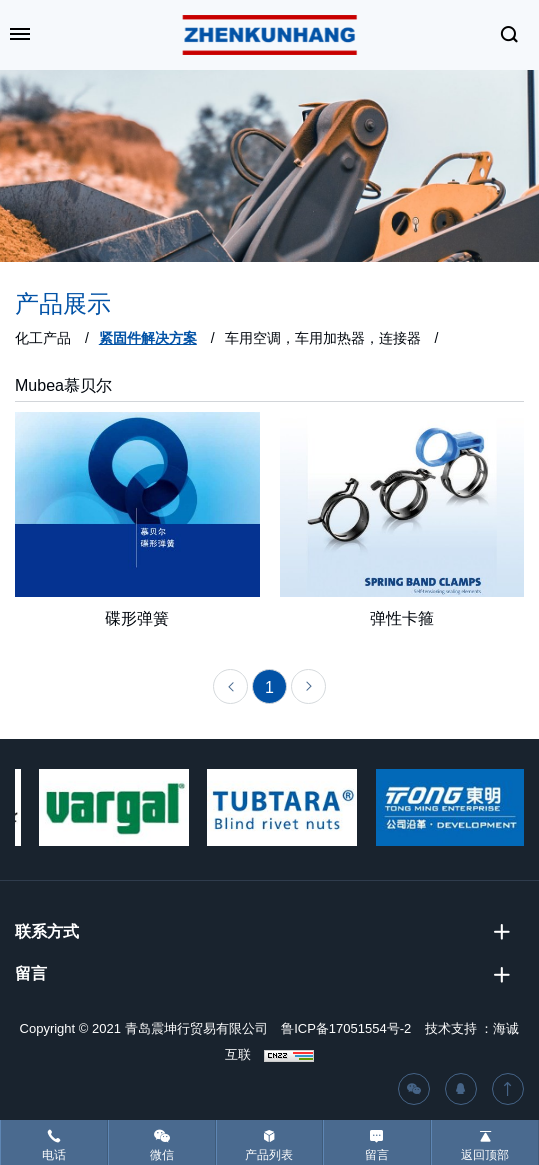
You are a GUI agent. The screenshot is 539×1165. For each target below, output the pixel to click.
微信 (162, 1155)
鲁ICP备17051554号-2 (346, 1028)
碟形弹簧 (137, 622)
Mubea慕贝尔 (63, 385)
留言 (377, 1155)
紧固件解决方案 (148, 338)
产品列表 (269, 1155)
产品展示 (63, 304)
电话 (54, 1155)
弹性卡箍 (402, 622)
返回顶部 (485, 1155)
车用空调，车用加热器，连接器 (323, 338)
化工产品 (43, 338)
